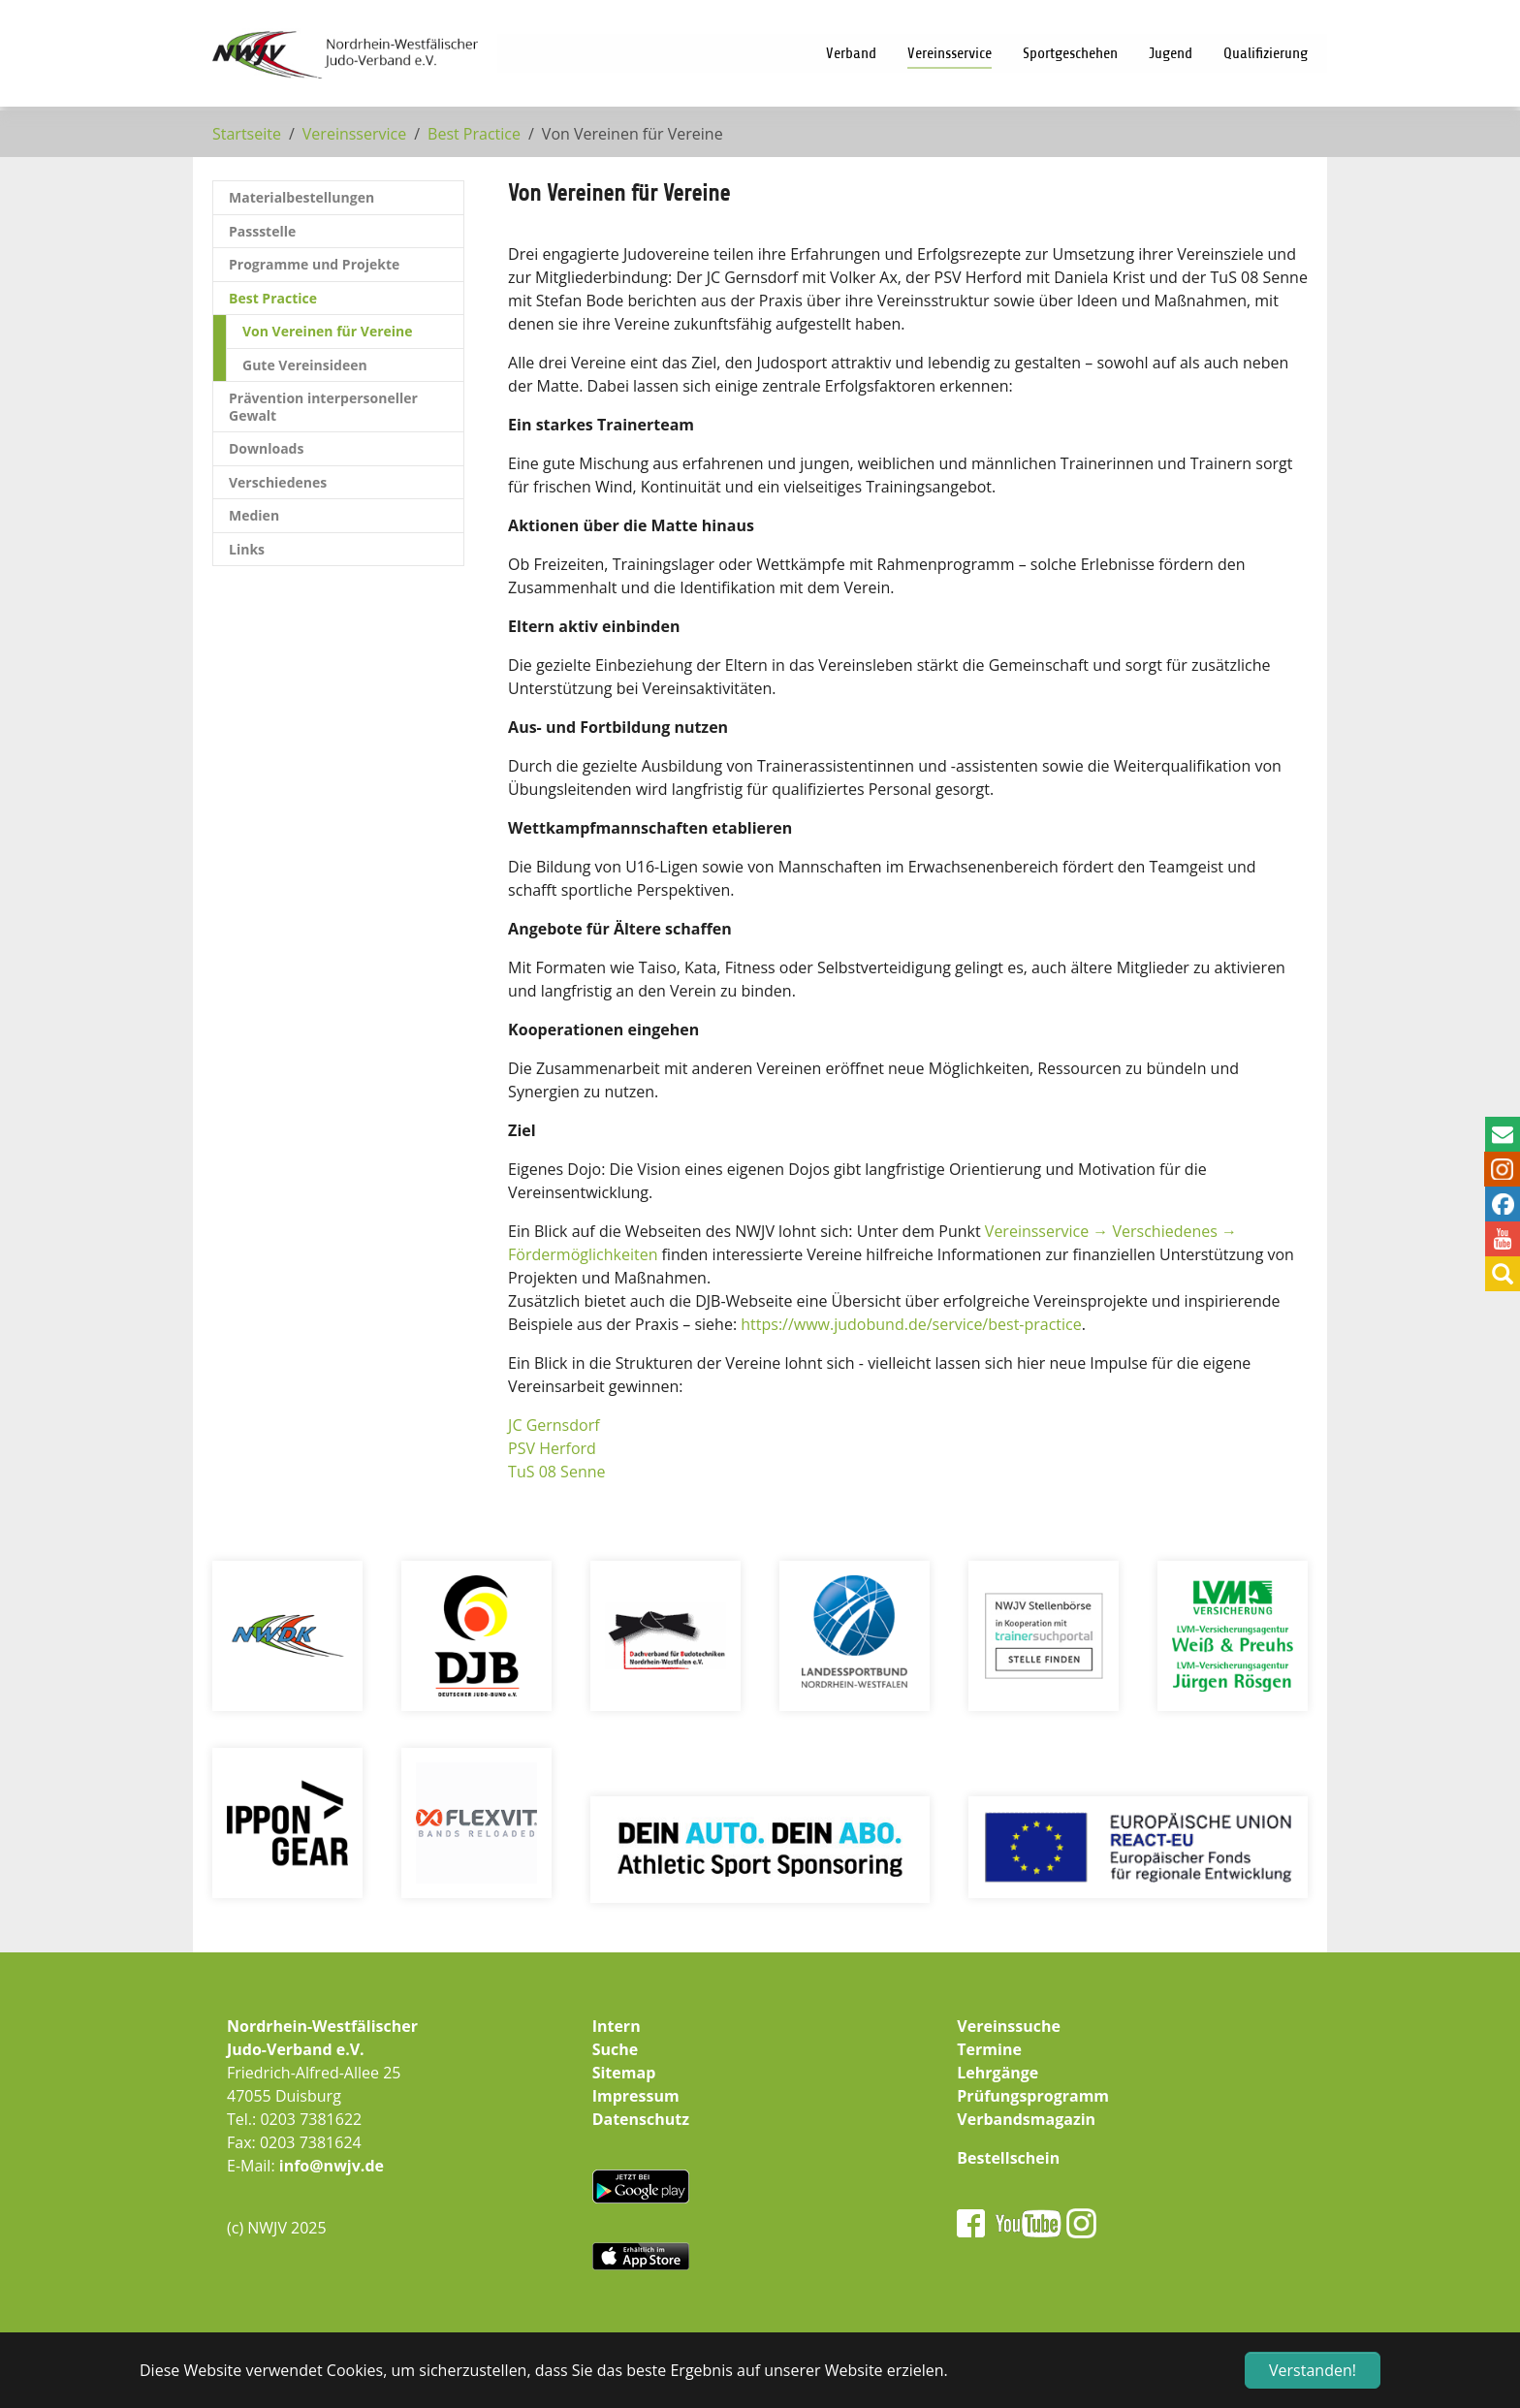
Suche (615, 2049)
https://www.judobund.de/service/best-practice (911, 1324)
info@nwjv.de (331, 2165)
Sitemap (624, 2072)
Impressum (636, 2096)
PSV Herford (552, 1448)
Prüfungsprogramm (1033, 2096)
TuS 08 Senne (556, 1471)
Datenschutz (640, 2119)
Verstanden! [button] (1312, 2370)
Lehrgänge (997, 2072)
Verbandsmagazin (1026, 2119)
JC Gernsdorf (553, 1425)
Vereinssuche (1009, 2026)
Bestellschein (1008, 2158)
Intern (616, 2026)
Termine (989, 2049)
